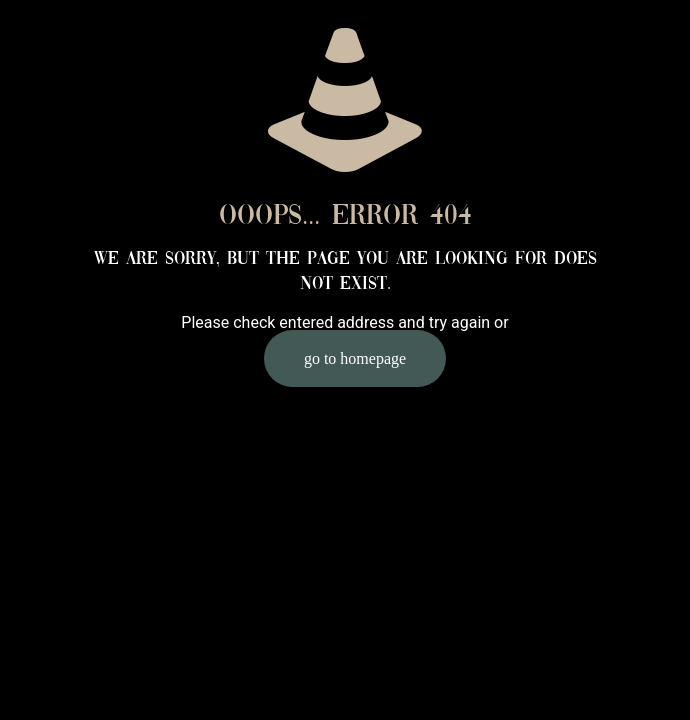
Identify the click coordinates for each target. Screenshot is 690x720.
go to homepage (355, 358)
